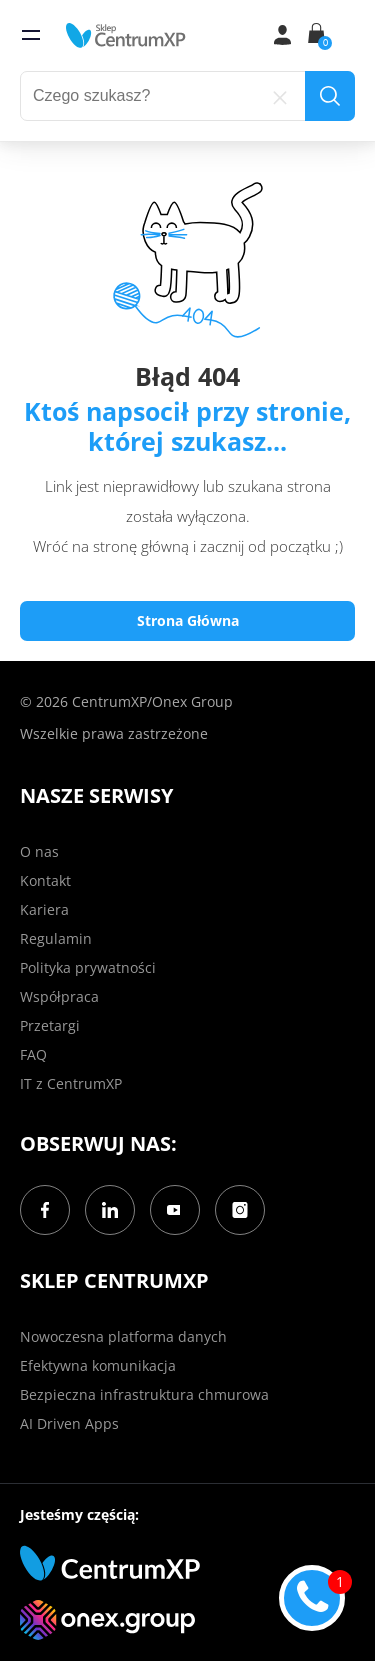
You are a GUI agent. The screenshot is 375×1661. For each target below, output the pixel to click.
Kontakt (45, 880)
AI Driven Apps (69, 1423)
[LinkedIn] (110, 1210)
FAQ (33, 1054)
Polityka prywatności (88, 967)
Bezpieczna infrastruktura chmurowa (144, 1394)
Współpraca (59, 996)
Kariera (44, 909)
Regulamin (56, 938)
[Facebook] (45, 1210)
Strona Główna (188, 620)
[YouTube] (175, 1210)
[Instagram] (240, 1210)
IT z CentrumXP (71, 1083)
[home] (126, 35)
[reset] (280, 96)
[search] (330, 96)
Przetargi (50, 1025)
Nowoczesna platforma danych (123, 1336)
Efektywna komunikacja (98, 1365)
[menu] (31, 35)
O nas (39, 851)
